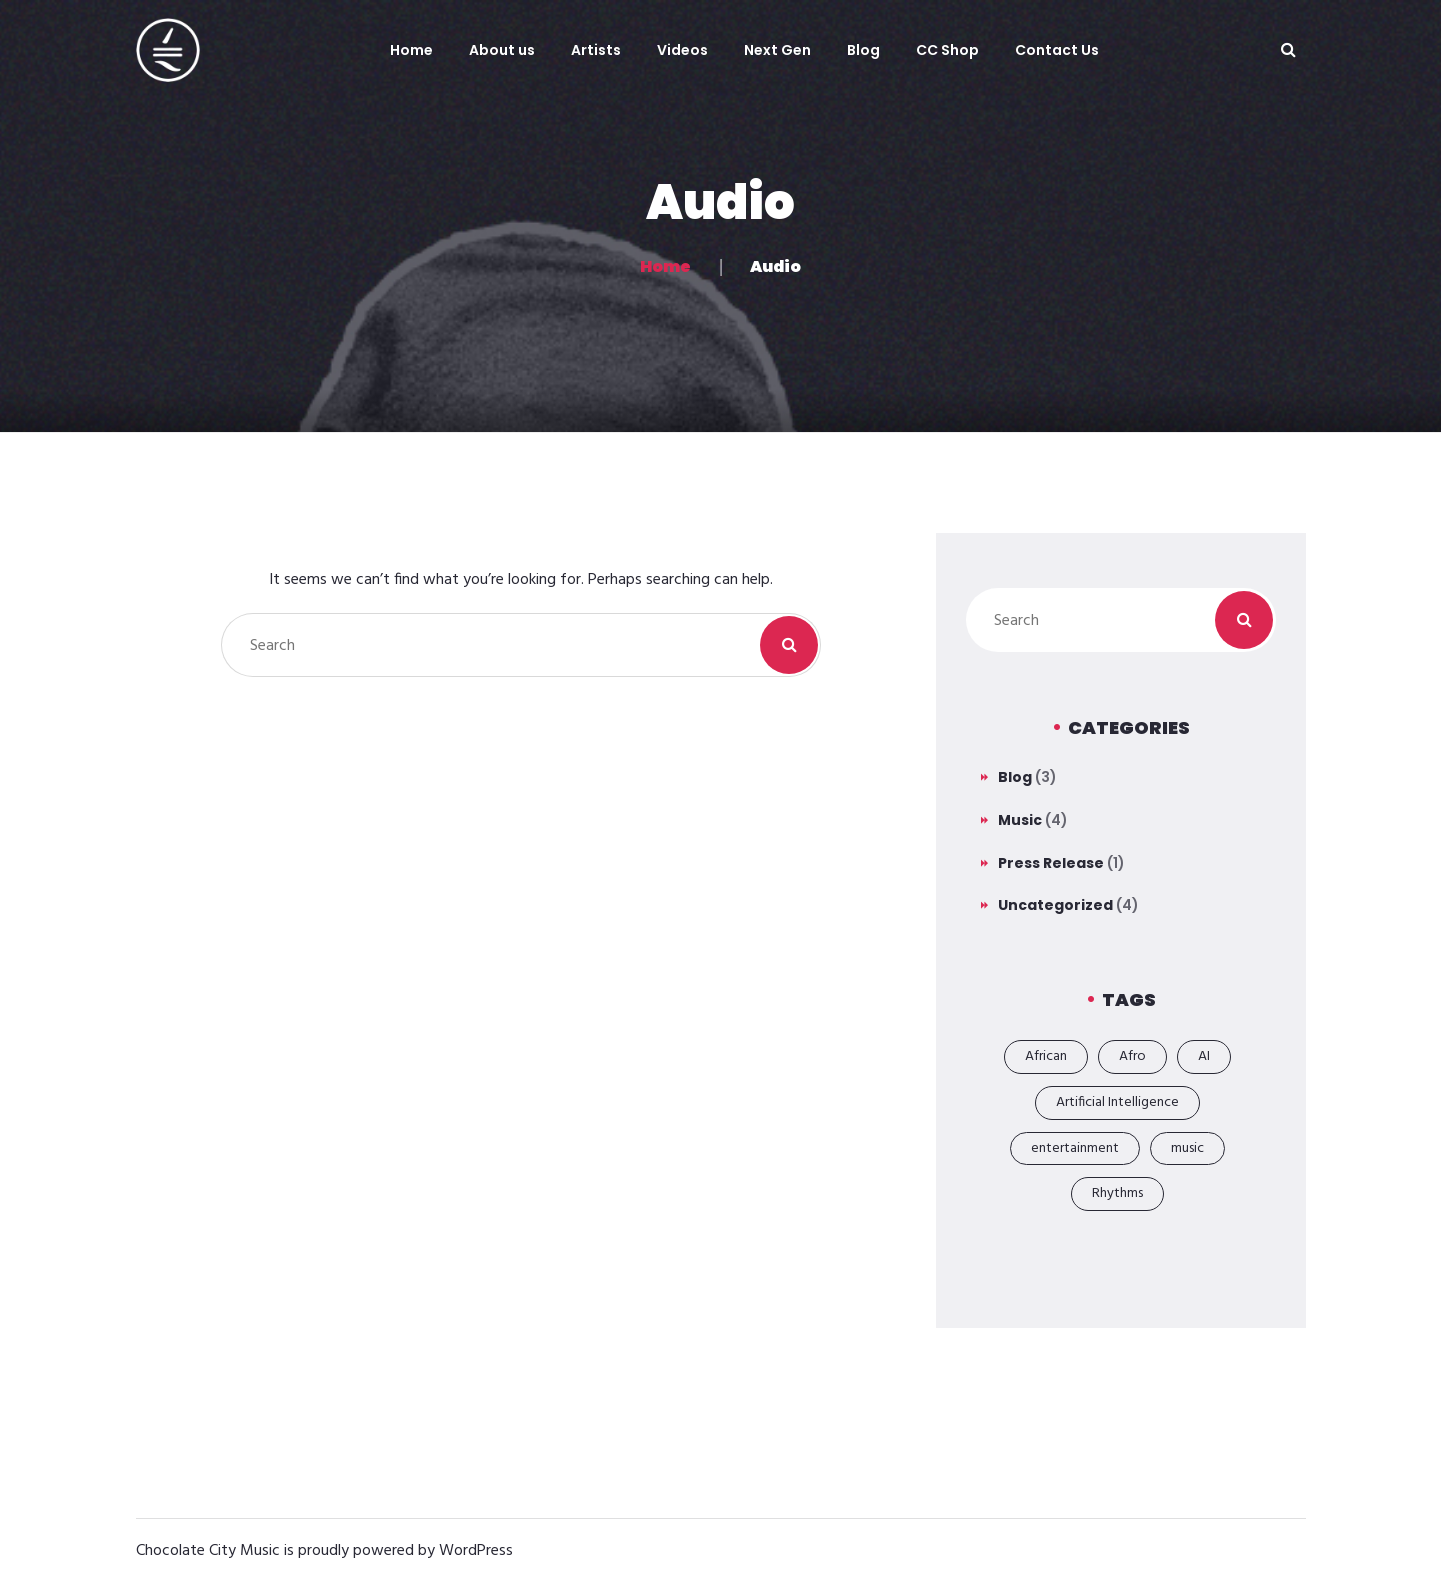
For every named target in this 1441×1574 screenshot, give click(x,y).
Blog (1015, 777)
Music (1020, 820)
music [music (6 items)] (1187, 1148)
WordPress (476, 1551)
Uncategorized (1055, 905)
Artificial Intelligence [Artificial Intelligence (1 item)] (1117, 1102)
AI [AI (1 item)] (1204, 1056)
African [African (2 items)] (1046, 1056)
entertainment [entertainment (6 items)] (1075, 1148)
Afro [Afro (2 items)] (1132, 1056)
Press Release (1051, 863)
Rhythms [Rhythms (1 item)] (1117, 1193)
